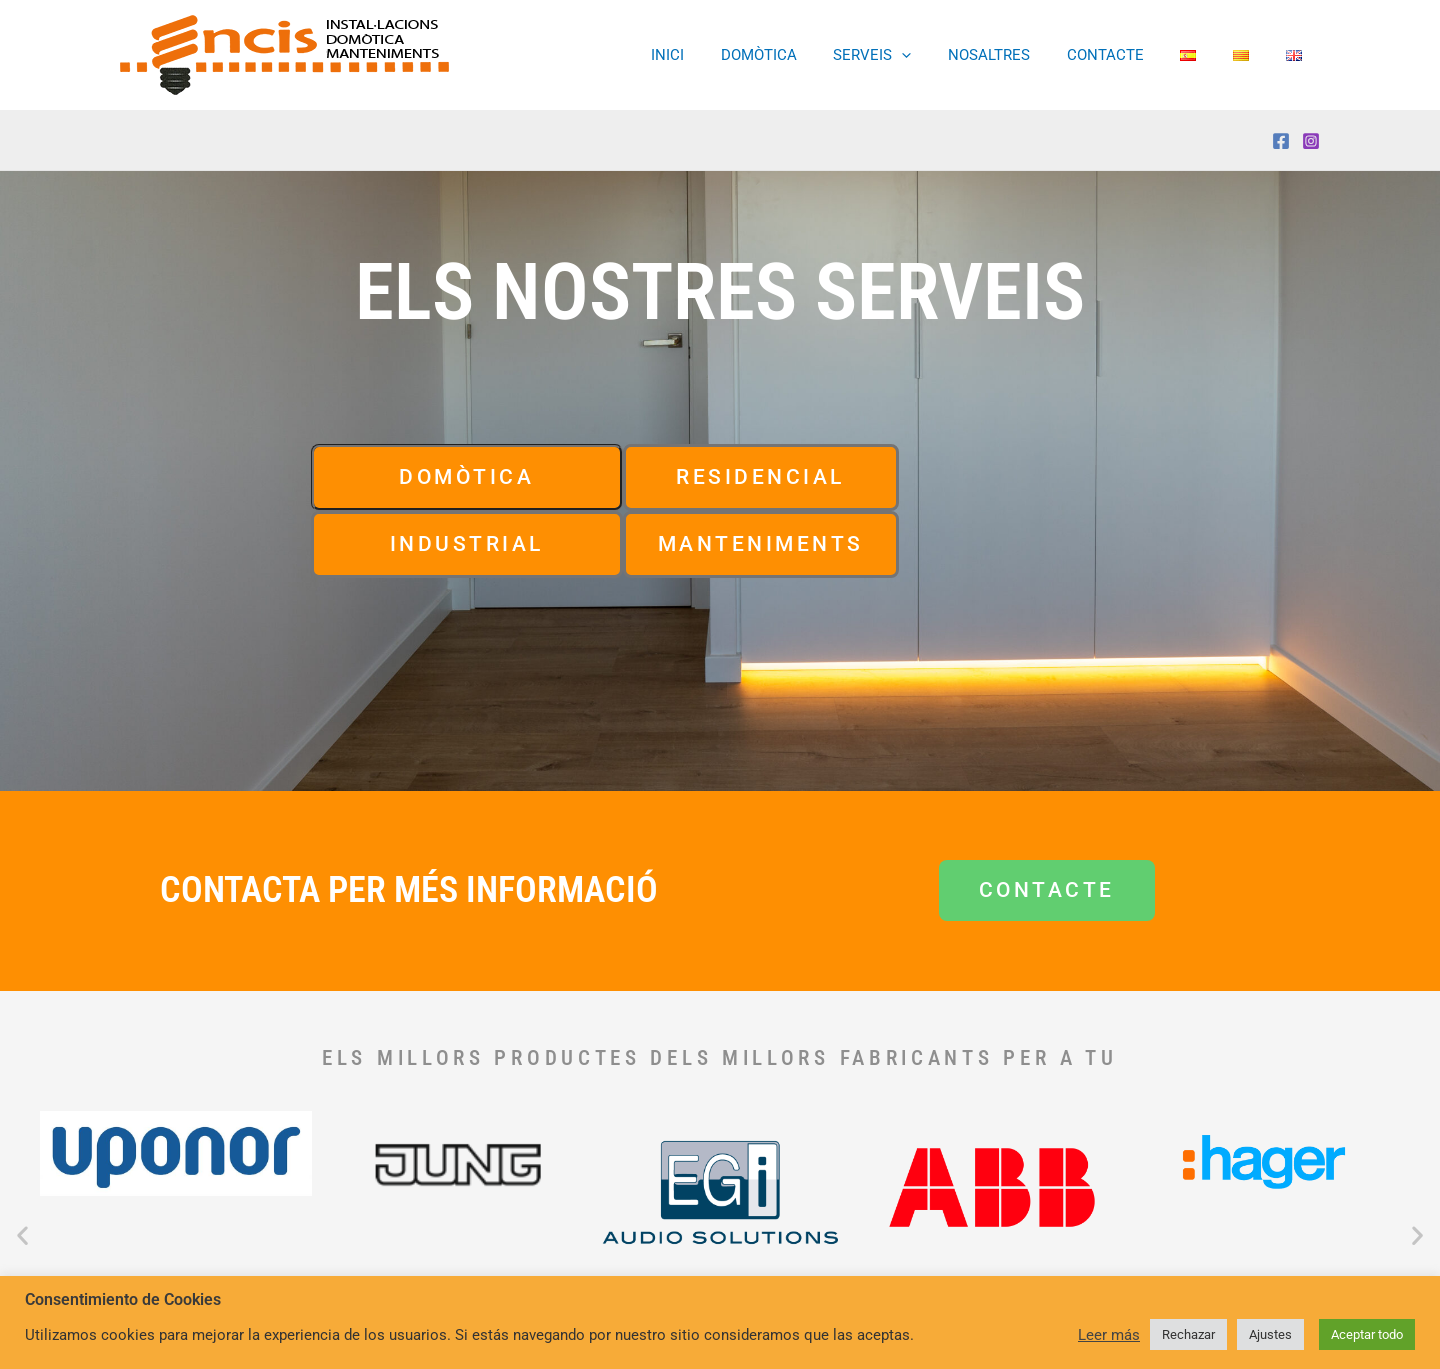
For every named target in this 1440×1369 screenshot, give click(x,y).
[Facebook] (1281, 141)
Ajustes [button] (1270, 1334)
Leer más (1109, 1335)
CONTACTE (1128, 55)
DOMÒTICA (802, 55)
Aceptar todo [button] (1367, 1334)
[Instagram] (1311, 141)
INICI (717, 55)
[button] (938, 55)
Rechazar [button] (1188, 1334)
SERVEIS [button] (909, 55)
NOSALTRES (1019, 55)
